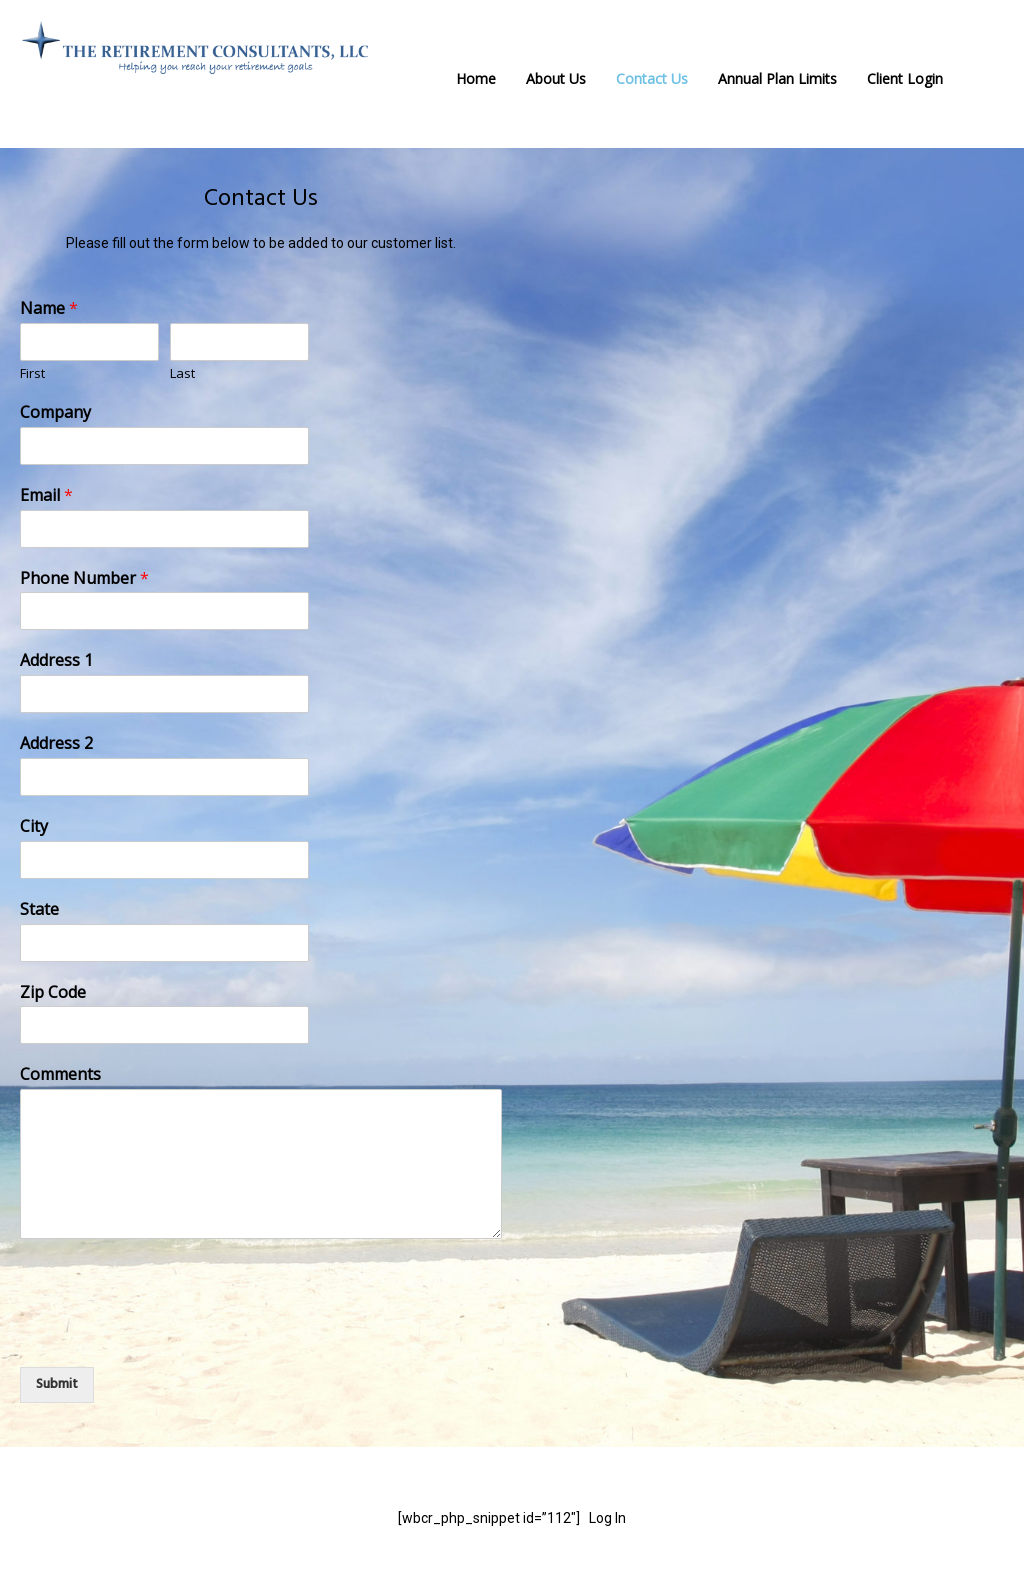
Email (46, 495)
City (34, 826)
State (39, 909)
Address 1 (56, 660)
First (32, 373)
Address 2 (56, 743)
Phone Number (84, 578)
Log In (607, 1518)
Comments (60, 1074)
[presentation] (172, 1334)
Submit (57, 1384)
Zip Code (53, 992)
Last (182, 373)
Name (49, 308)
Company (55, 412)
